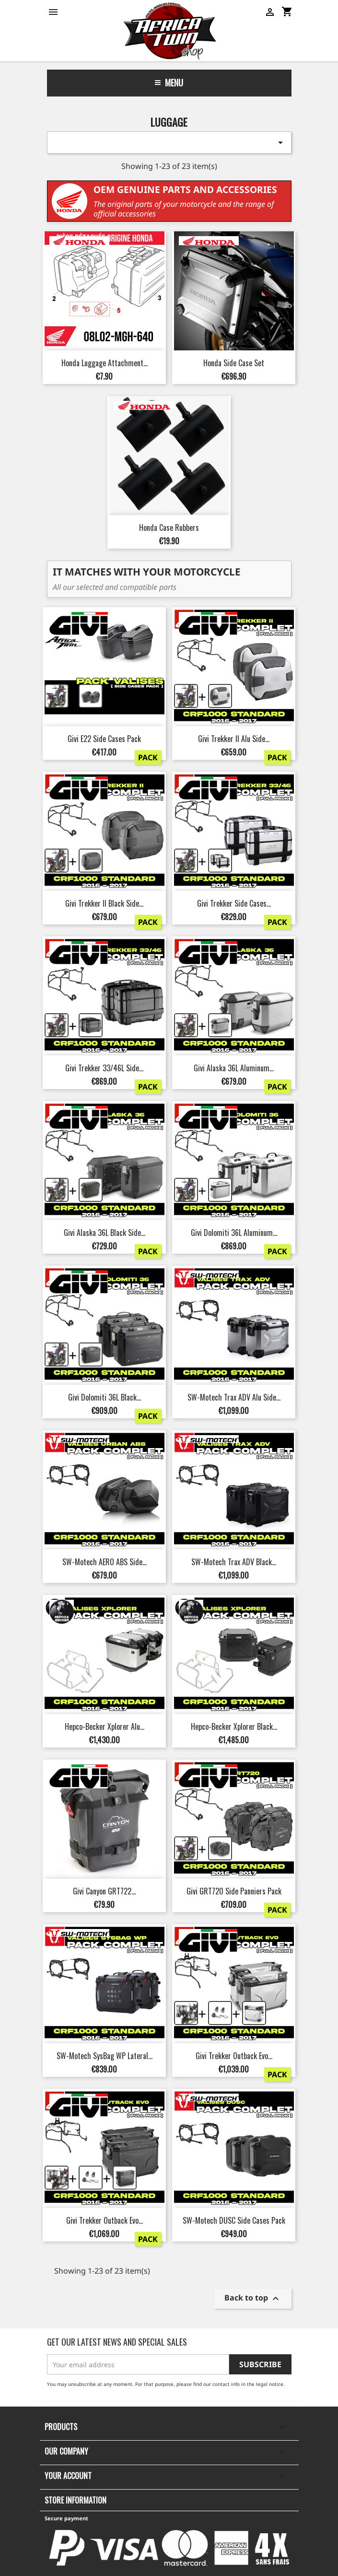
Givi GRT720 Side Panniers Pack (233, 1891)
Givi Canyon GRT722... (104, 1891)
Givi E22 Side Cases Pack (104, 738)
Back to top (252, 2298)
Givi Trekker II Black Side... (104, 903)
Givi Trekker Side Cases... (234, 903)
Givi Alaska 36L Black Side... (104, 1232)
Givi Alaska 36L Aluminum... (234, 1068)
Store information (75, 2500)
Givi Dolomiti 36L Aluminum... (234, 1232)
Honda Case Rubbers (169, 527)
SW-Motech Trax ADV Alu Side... (233, 1397)
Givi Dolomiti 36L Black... (104, 1397)
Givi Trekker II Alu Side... (233, 738)
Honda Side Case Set (233, 363)
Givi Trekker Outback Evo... (234, 2055)
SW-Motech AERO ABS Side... (104, 1562)
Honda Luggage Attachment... (104, 363)
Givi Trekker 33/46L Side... (104, 1068)
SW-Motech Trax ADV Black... (233, 1562)
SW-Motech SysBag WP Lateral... (104, 2055)
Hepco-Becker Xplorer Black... (234, 1726)
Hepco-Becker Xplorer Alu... (104, 1726)
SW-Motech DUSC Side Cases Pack (234, 2220)
